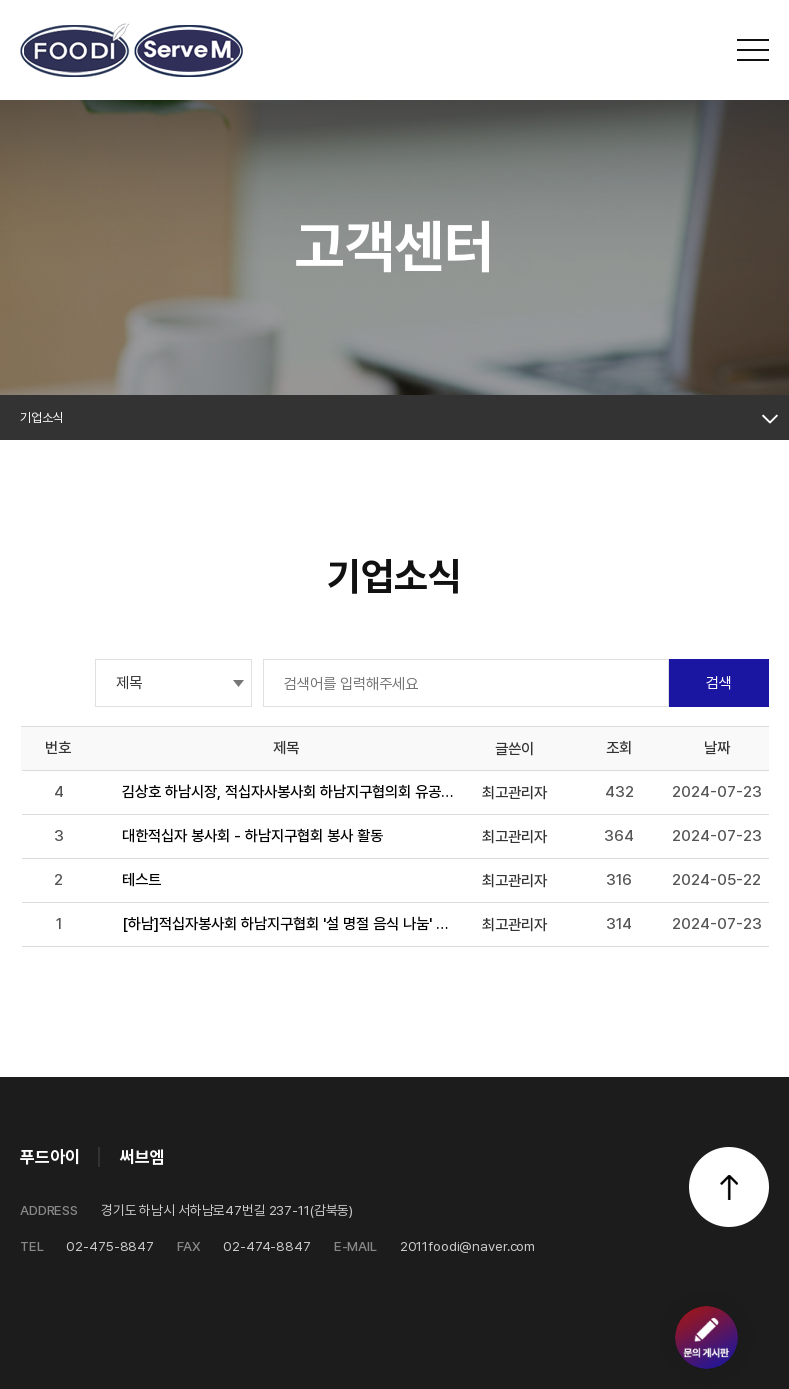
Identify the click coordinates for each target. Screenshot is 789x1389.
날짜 (717, 747)
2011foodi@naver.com (434, 1246)
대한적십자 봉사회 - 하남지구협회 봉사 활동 (252, 835)
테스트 (141, 879)
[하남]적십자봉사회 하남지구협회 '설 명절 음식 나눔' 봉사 (288, 923)
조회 (619, 747)
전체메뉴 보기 (753, 50)
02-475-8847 (87, 1246)
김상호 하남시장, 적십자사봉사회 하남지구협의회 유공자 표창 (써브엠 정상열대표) (288, 791)
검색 (719, 682)
